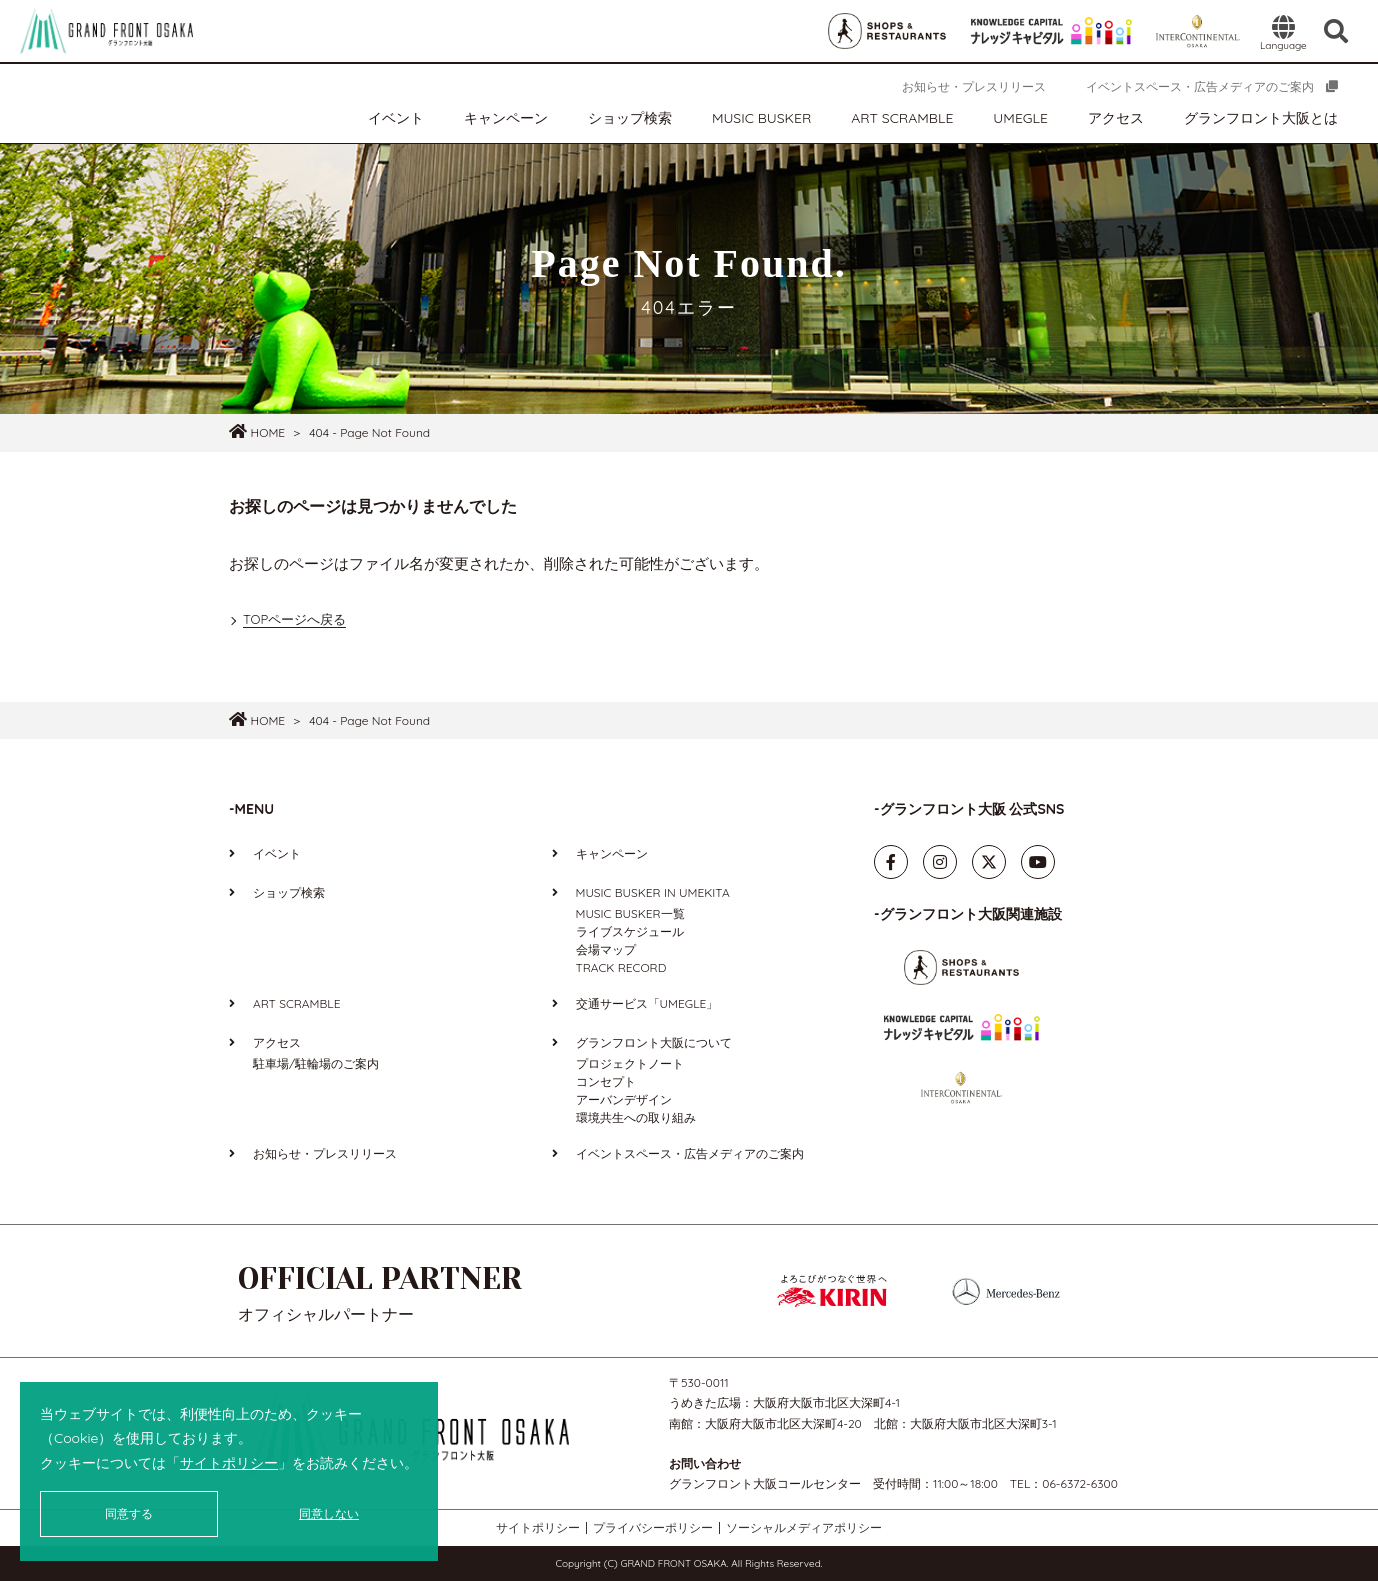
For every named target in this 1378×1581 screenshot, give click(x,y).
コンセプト (606, 1081)
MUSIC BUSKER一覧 (630, 913)
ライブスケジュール (630, 931)
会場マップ (606, 949)
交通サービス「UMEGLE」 (647, 1003)
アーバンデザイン (624, 1099)
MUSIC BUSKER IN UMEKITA (653, 892)
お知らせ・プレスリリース (974, 86)
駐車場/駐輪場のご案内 (316, 1063)
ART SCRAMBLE (902, 118)
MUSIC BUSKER (761, 118)
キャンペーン (506, 118)
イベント (396, 118)
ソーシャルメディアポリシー (804, 1528)
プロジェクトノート (630, 1063)
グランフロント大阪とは (1261, 118)
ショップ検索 (630, 118)
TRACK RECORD (621, 967)
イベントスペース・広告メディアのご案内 (1200, 86)
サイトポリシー (229, 1463)
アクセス (1116, 118)
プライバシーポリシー (653, 1528)
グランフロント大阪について (654, 1042)
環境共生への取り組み (636, 1117)
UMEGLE (1020, 118)
